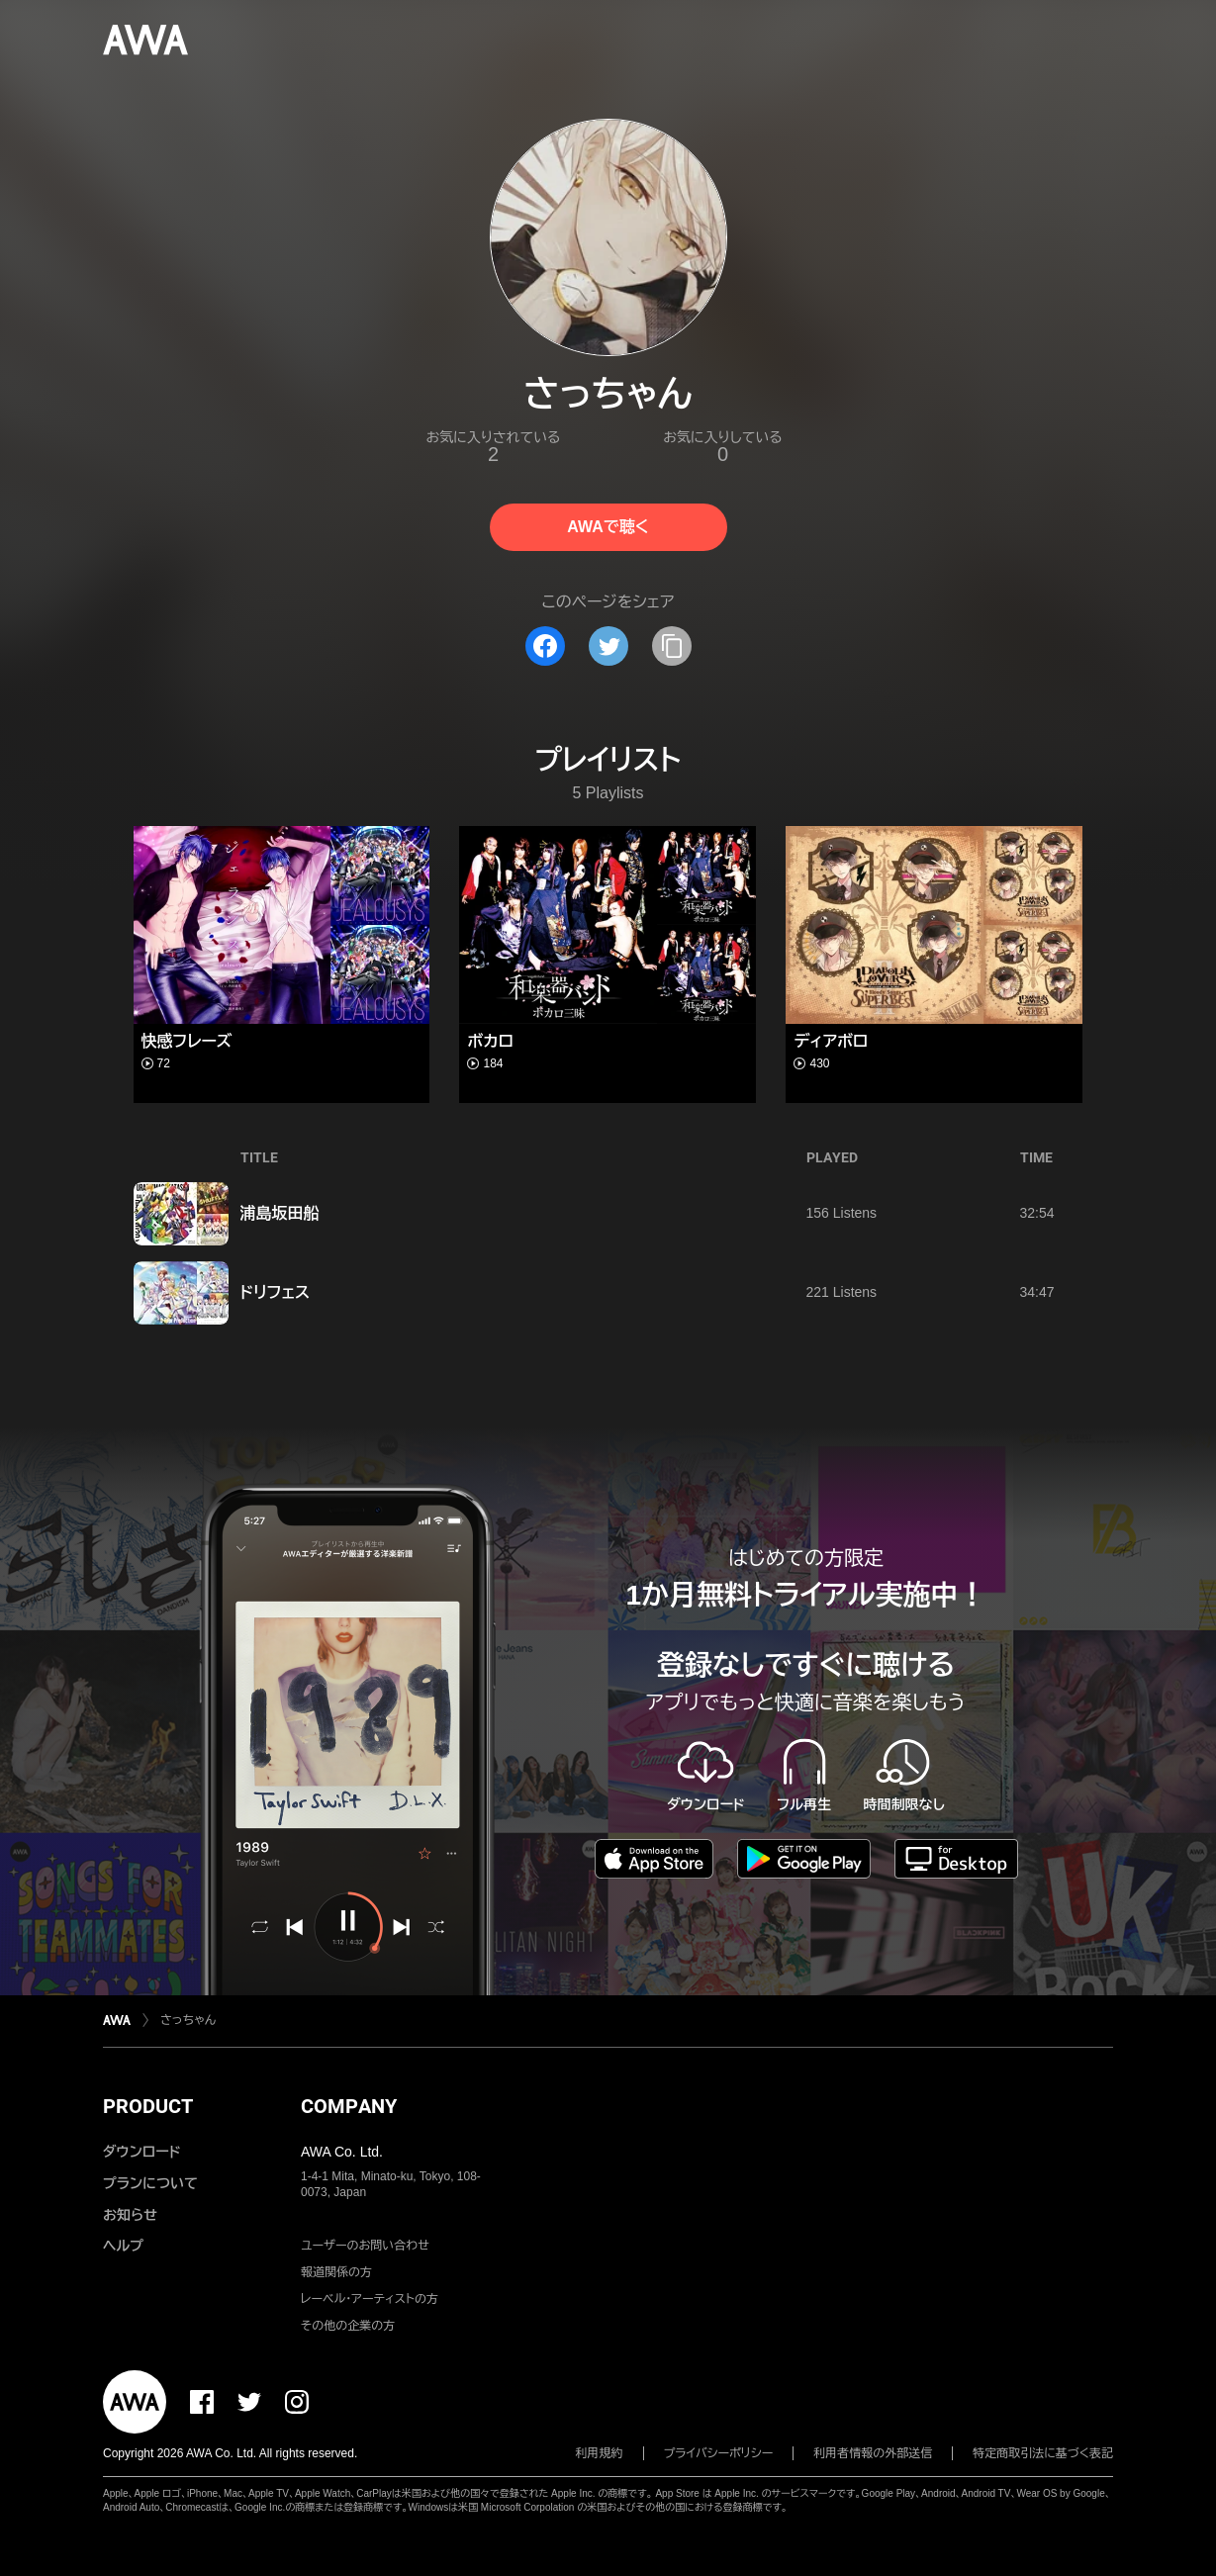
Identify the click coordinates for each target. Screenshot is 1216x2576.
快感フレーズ (187, 1041)
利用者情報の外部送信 (872, 2453)
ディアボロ (831, 1041)
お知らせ (130, 2215)
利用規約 (599, 2453)
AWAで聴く (607, 526)
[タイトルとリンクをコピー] (672, 646)
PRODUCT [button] (148, 2106)
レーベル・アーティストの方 (369, 2299)
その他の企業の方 (348, 2326)
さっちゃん (188, 2020)
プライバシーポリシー (719, 2453)
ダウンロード (141, 2152)
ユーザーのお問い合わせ (365, 2246)
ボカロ (490, 1041)
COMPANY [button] (349, 2106)
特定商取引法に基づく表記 (1043, 2453)
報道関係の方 (336, 2272)
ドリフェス (275, 1292)
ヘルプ (123, 2246)
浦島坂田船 (280, 1213)
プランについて (150, 2183)
